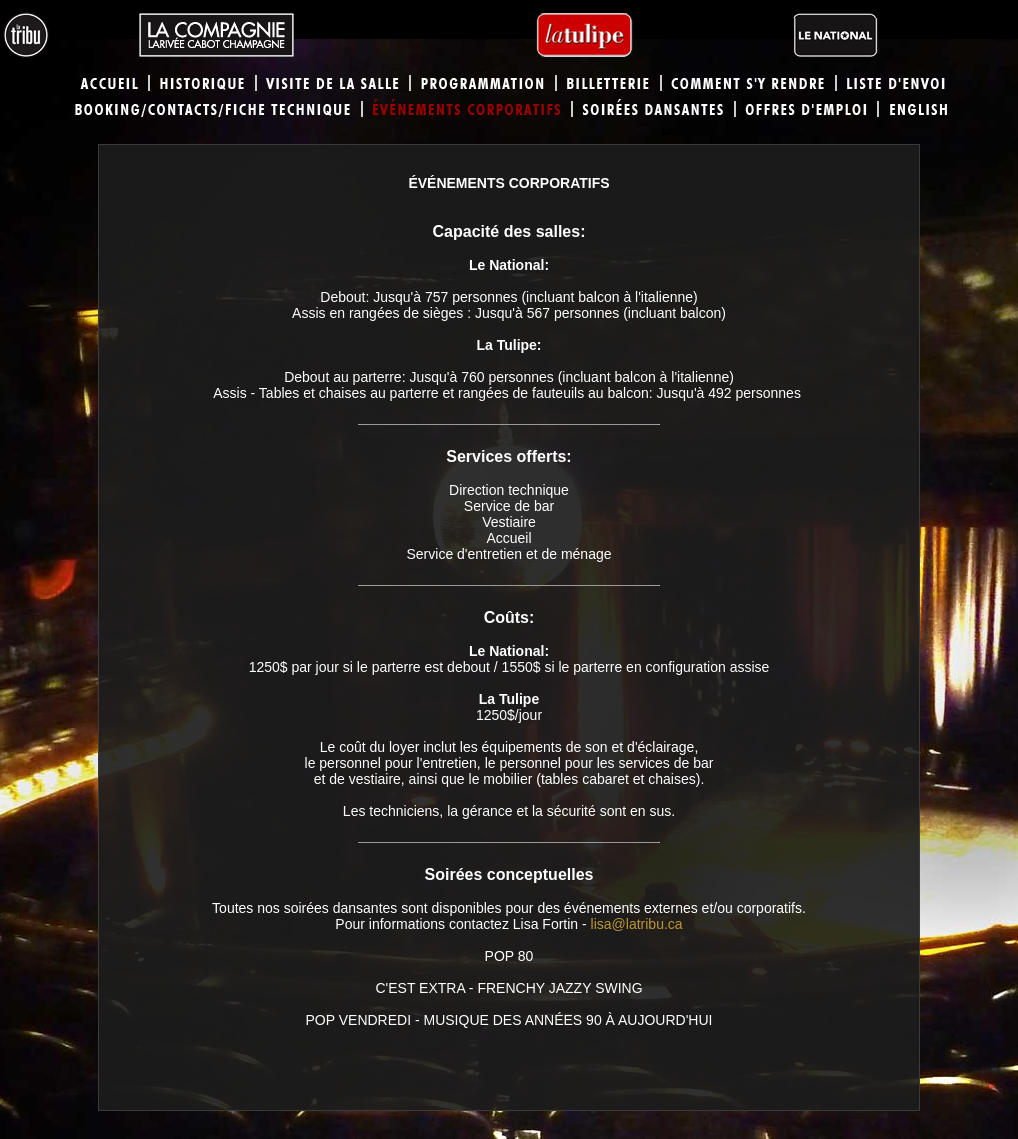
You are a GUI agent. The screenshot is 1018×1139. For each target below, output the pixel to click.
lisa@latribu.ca (637, 924)
